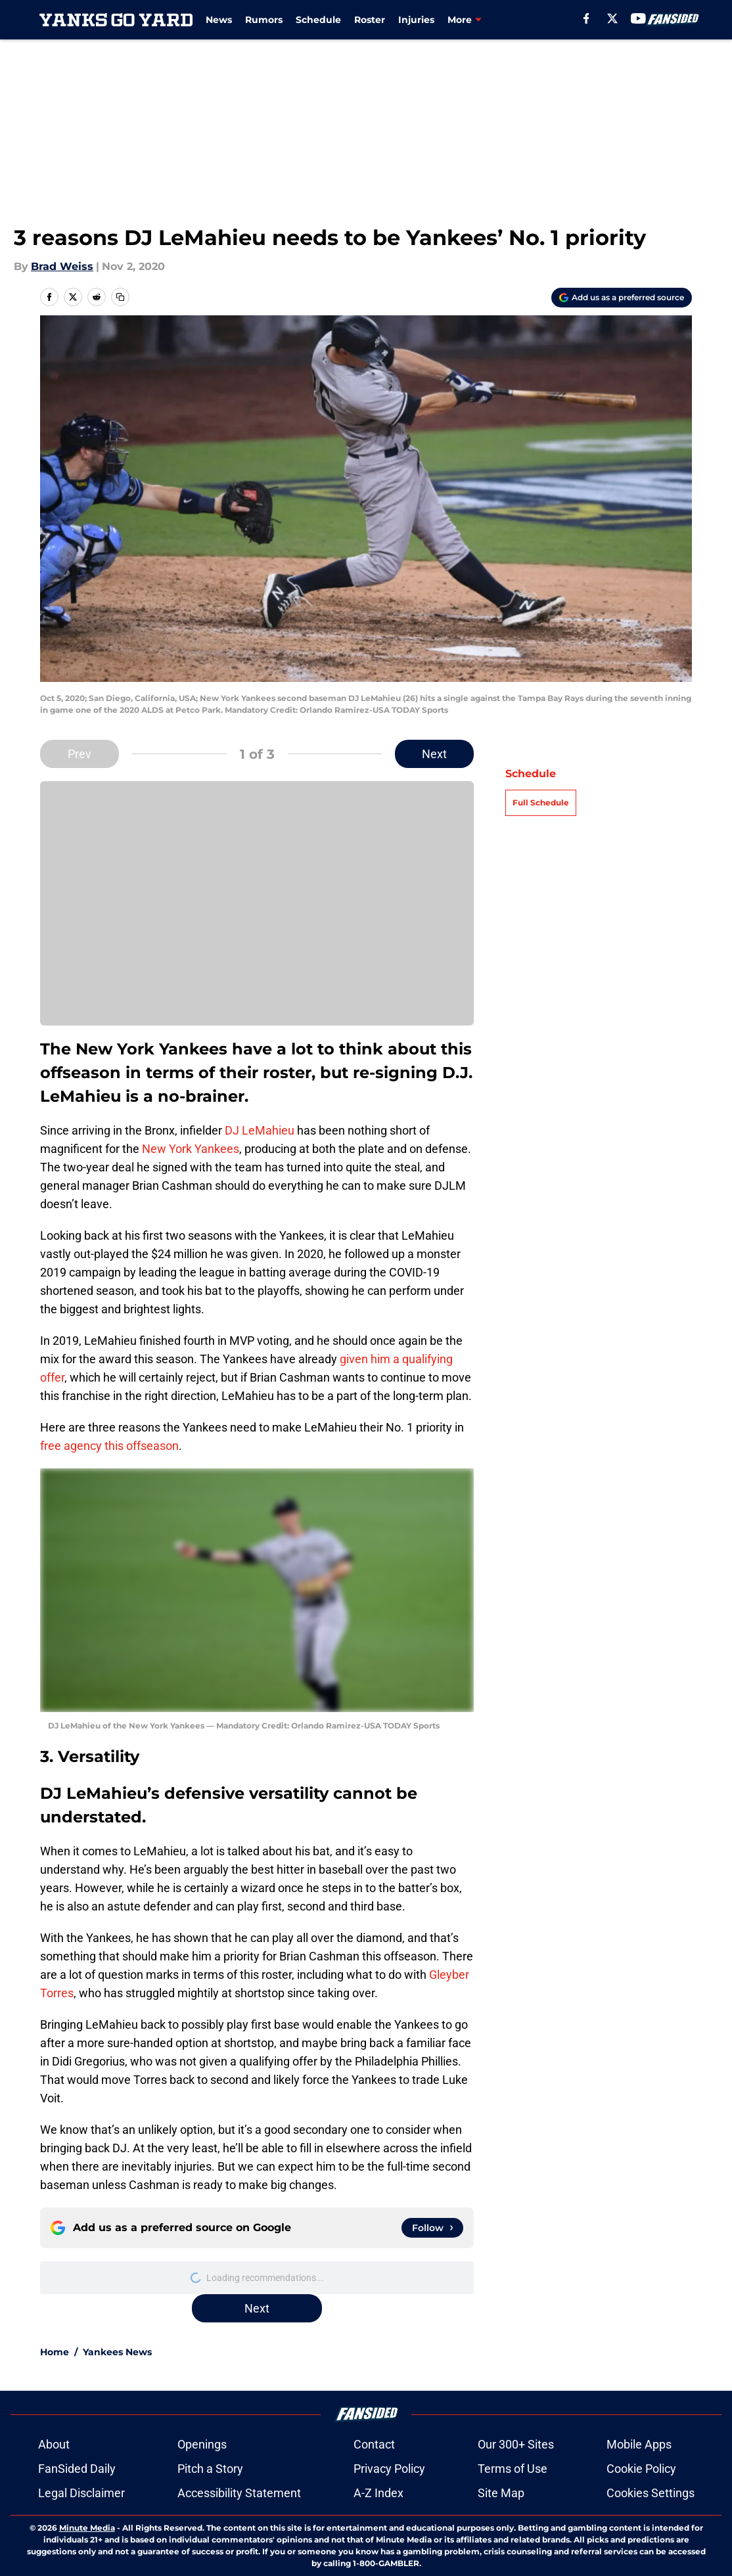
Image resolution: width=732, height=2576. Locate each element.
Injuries (416, 20)
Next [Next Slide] (434, 754)
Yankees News (117, 2352)
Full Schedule (541, 802)
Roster (369, 20)
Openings (202, 2444)
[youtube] (638, 18)
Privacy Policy (389, 2468)
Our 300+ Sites (516, 2444)
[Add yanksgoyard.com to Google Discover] (621, 297)
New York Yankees (190, 1149)
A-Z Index (378, 2493)
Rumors (264, 20)
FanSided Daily (77, 2468)
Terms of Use (512, 2468)
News (219, 20)
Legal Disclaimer (81, 2493)
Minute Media (87, 2528)
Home (54, 2352)
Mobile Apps (639, 2444)
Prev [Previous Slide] (79, 754)
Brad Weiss (62, 266)
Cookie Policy (641, 2468)
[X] (612, 18)
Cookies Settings (650, 2493)
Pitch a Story (210, 2468)
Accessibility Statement (239, 2493)
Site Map (501, 2493)
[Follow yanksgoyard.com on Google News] (432, 2228)
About (54, 2444)
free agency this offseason (109, 1446)
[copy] (120, 297)
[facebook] (586, 18)
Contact (374, 2444)
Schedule (318, 20)
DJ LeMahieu (259, 1130)
